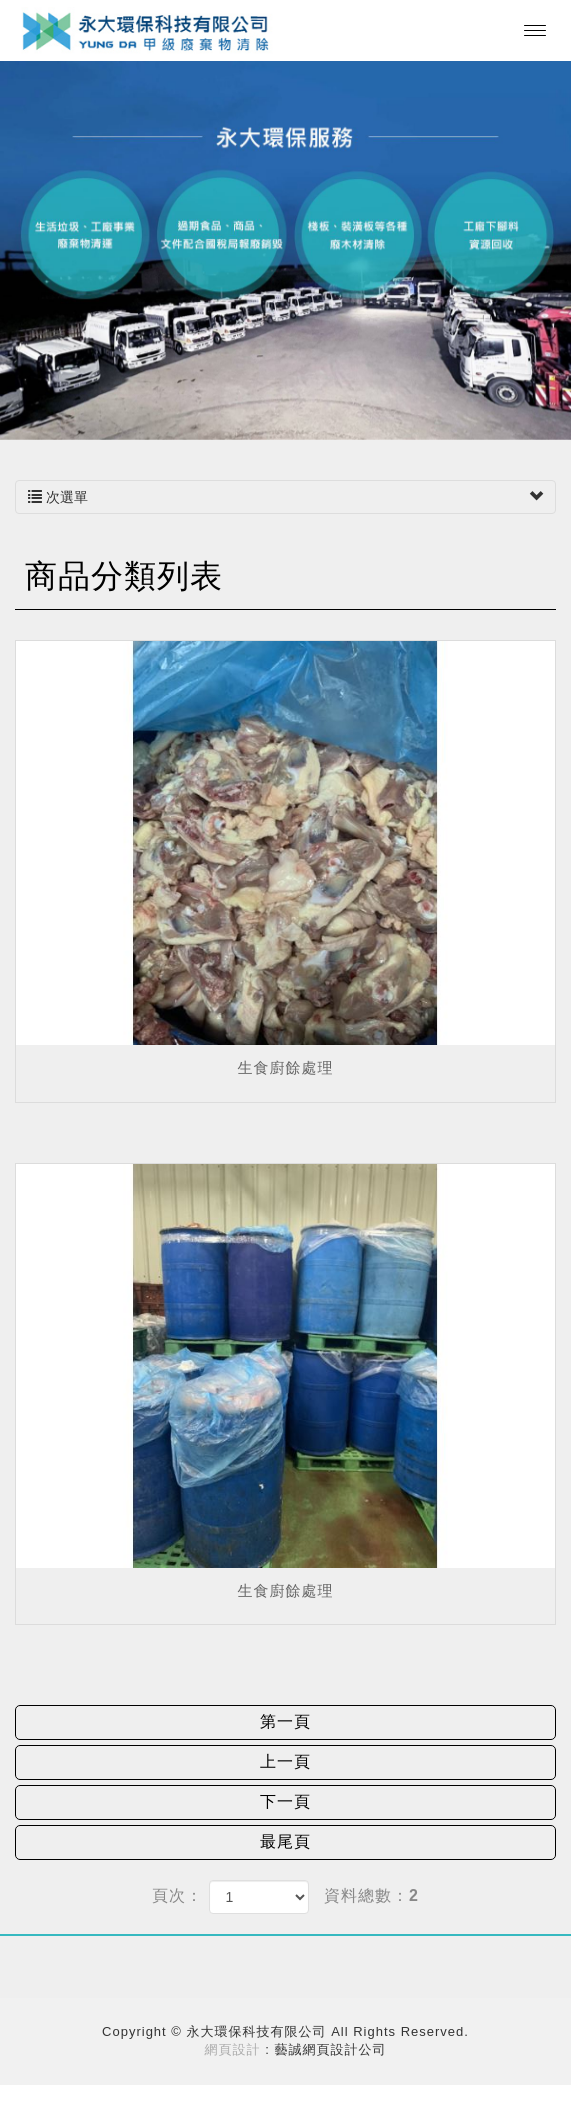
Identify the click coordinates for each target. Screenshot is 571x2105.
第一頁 (285, 1721)
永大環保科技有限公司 (146, 30)
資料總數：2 (371, 1895)
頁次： (177, 1895)
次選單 (285, 497)
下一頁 (285, 1801)
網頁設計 (233, 2049)
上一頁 (285, 1761)
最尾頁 (285, 1841)
